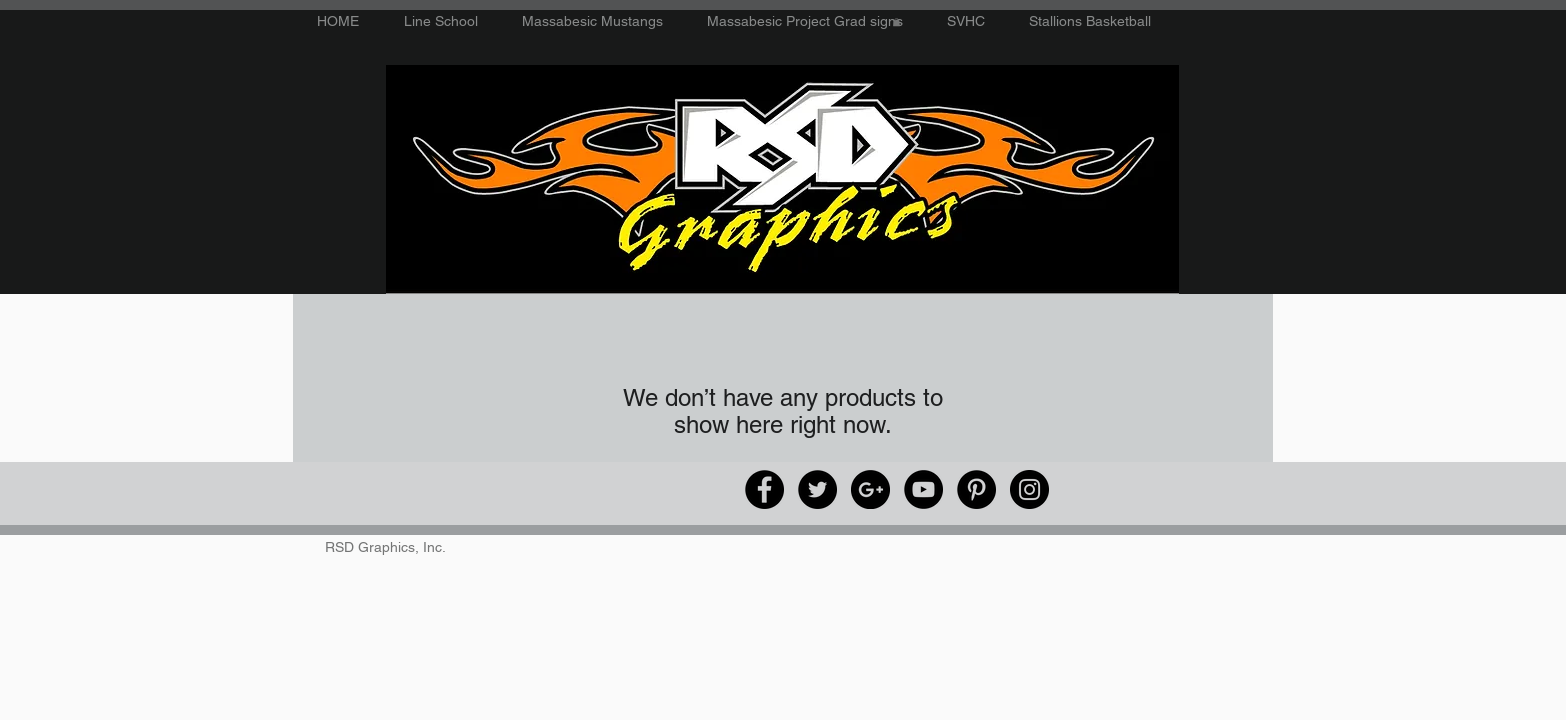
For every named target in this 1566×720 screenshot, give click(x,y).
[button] (896, 22)
